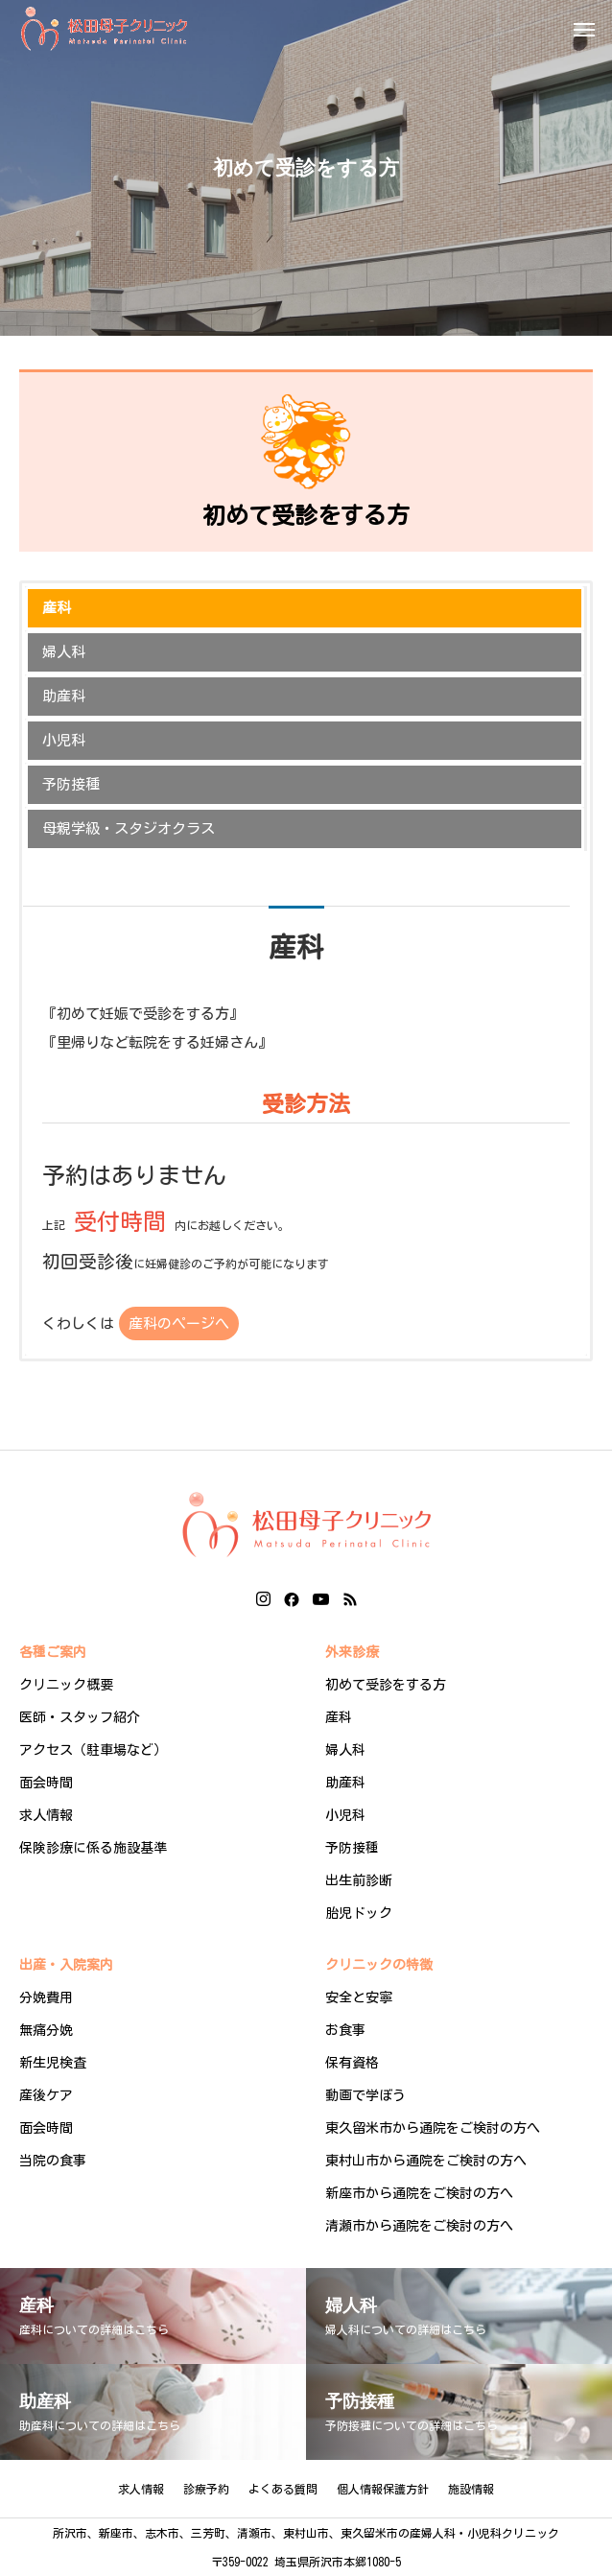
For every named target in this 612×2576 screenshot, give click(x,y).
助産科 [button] (63, 696)
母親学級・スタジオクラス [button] (128, 828)
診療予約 (206, 2488)
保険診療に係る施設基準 (93, 1848)
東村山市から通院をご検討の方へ (426, 2160)
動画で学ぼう (365, 2095)
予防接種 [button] (71, 784)
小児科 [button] (63, 740)
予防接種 (352, 1848)
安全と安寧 (358, 1997)
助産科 (345, 1782)
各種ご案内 (52, 1652)
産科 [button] (56, 608)
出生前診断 (358, 1880)
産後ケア (46, 2095)
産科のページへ (179, 1323)
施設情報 (471, 2488)
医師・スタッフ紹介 (79, 1717)
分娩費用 (46, 1997)
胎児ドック (358, 1913)
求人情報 (46, 1815)
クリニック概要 (66, 1684)
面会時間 (46, 1782)
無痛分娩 (46, 2030)
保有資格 (352, 2062)
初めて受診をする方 (385, 1684)
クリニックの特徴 (379, 1965)
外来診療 (352, 1652)
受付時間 (120, 1221)
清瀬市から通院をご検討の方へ (419, 2226)
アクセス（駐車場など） (93, 1750)
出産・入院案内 (66, 1965)
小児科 (345, 1815)
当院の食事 (52, 2160)
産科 (338, 1717)
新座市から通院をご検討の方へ (419, 2193)
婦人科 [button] (63, 652)
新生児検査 (52, 2062)
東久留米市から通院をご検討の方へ (432, 2128)
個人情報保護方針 (383, 2488)
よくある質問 (283, 2488)
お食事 (345, 2030)
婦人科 (345, 1750)
